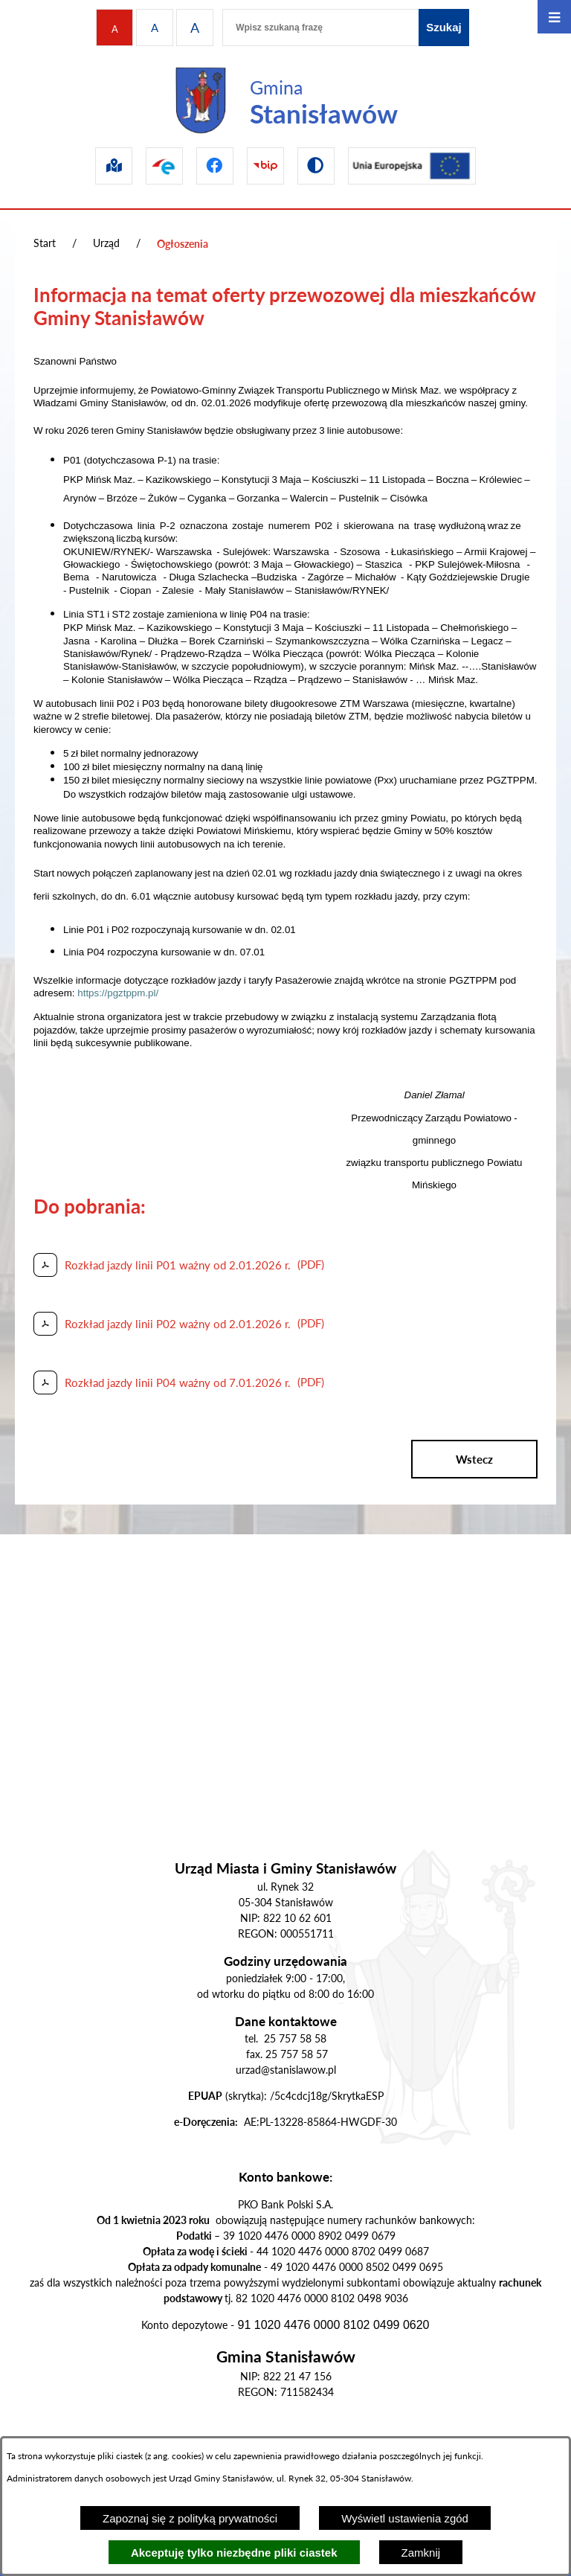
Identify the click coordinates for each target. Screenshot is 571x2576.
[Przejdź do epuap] (164, 166)
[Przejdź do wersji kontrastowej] (316, 166)
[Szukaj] (444, 27)
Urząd (106, 243)
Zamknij (421, 2552)
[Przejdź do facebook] (214, 166)
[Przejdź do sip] (113, 166)
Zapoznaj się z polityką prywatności (190, 2518)
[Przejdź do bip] (265, 166)
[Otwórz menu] (554, 16)
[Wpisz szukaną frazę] (320, 27)
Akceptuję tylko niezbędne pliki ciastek (234, 2552)
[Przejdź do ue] (412, 166)
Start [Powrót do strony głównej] (44, 243)
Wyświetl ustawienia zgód (404, 2518)
